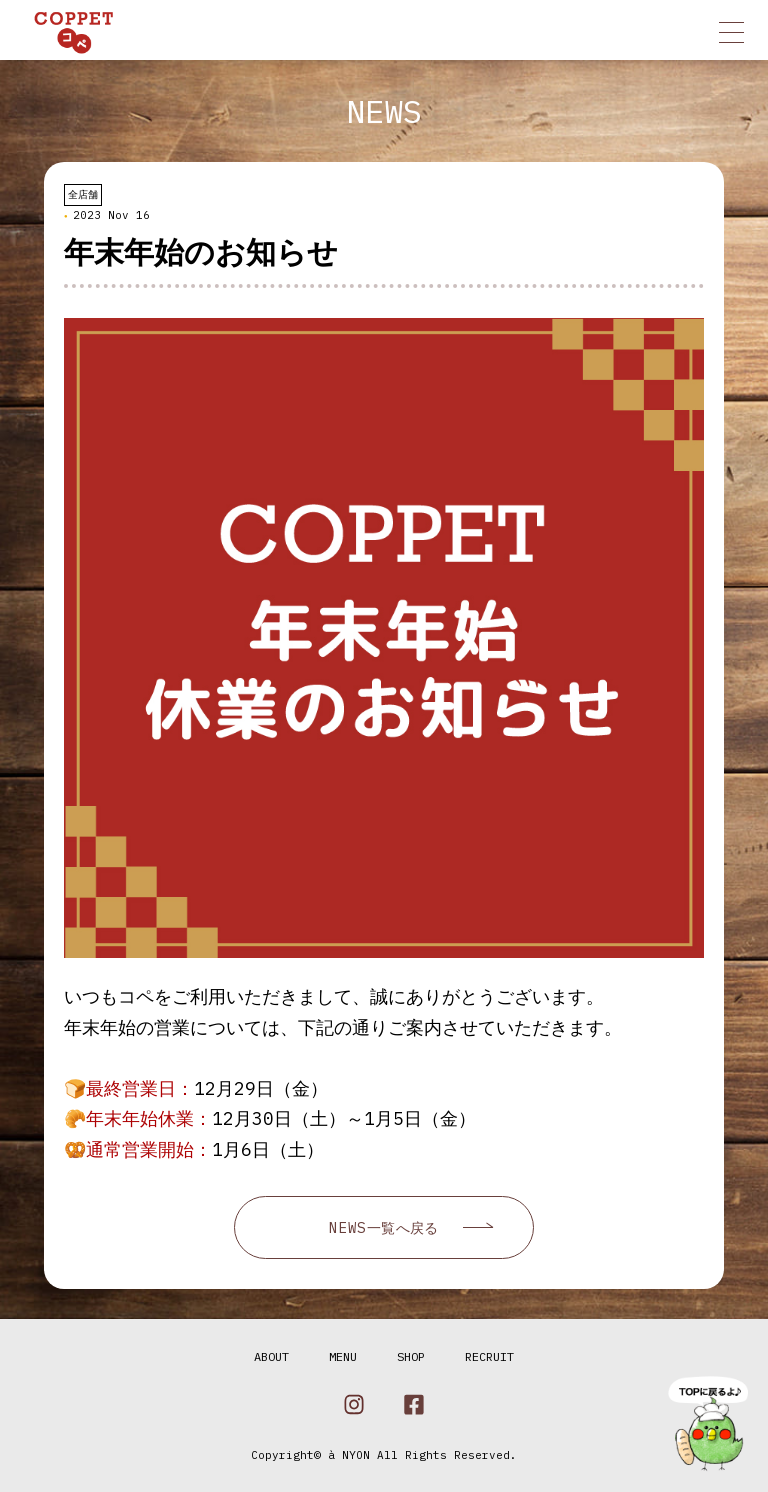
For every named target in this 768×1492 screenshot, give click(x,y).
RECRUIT (489, 1356)
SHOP (411, 1356)
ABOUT (271, 1356)
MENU (343, 1356)
